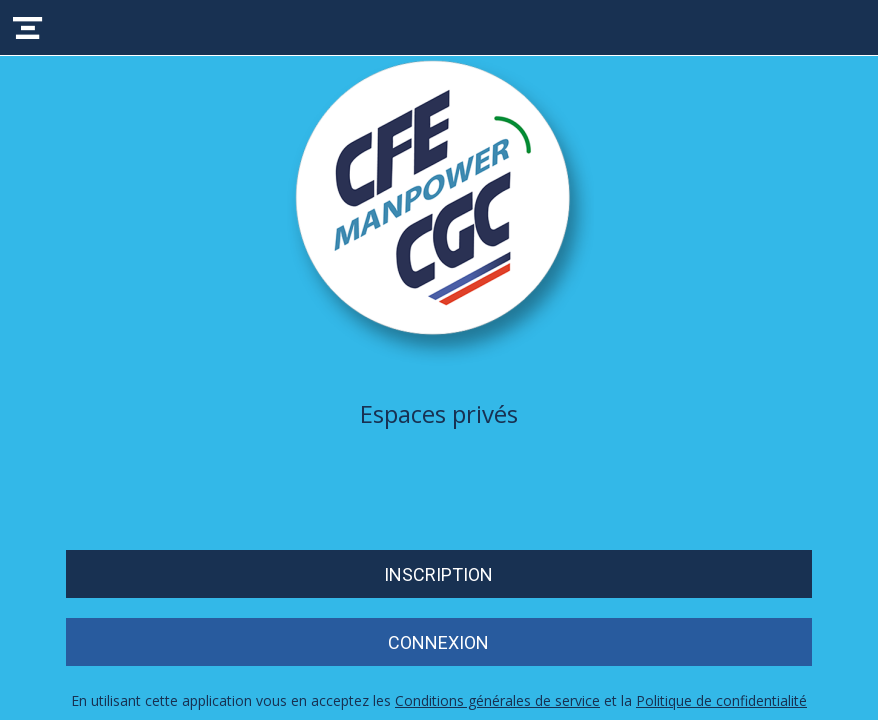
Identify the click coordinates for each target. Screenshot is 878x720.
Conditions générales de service (497, 700)
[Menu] (28, 28)
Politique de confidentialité (721, 700)
